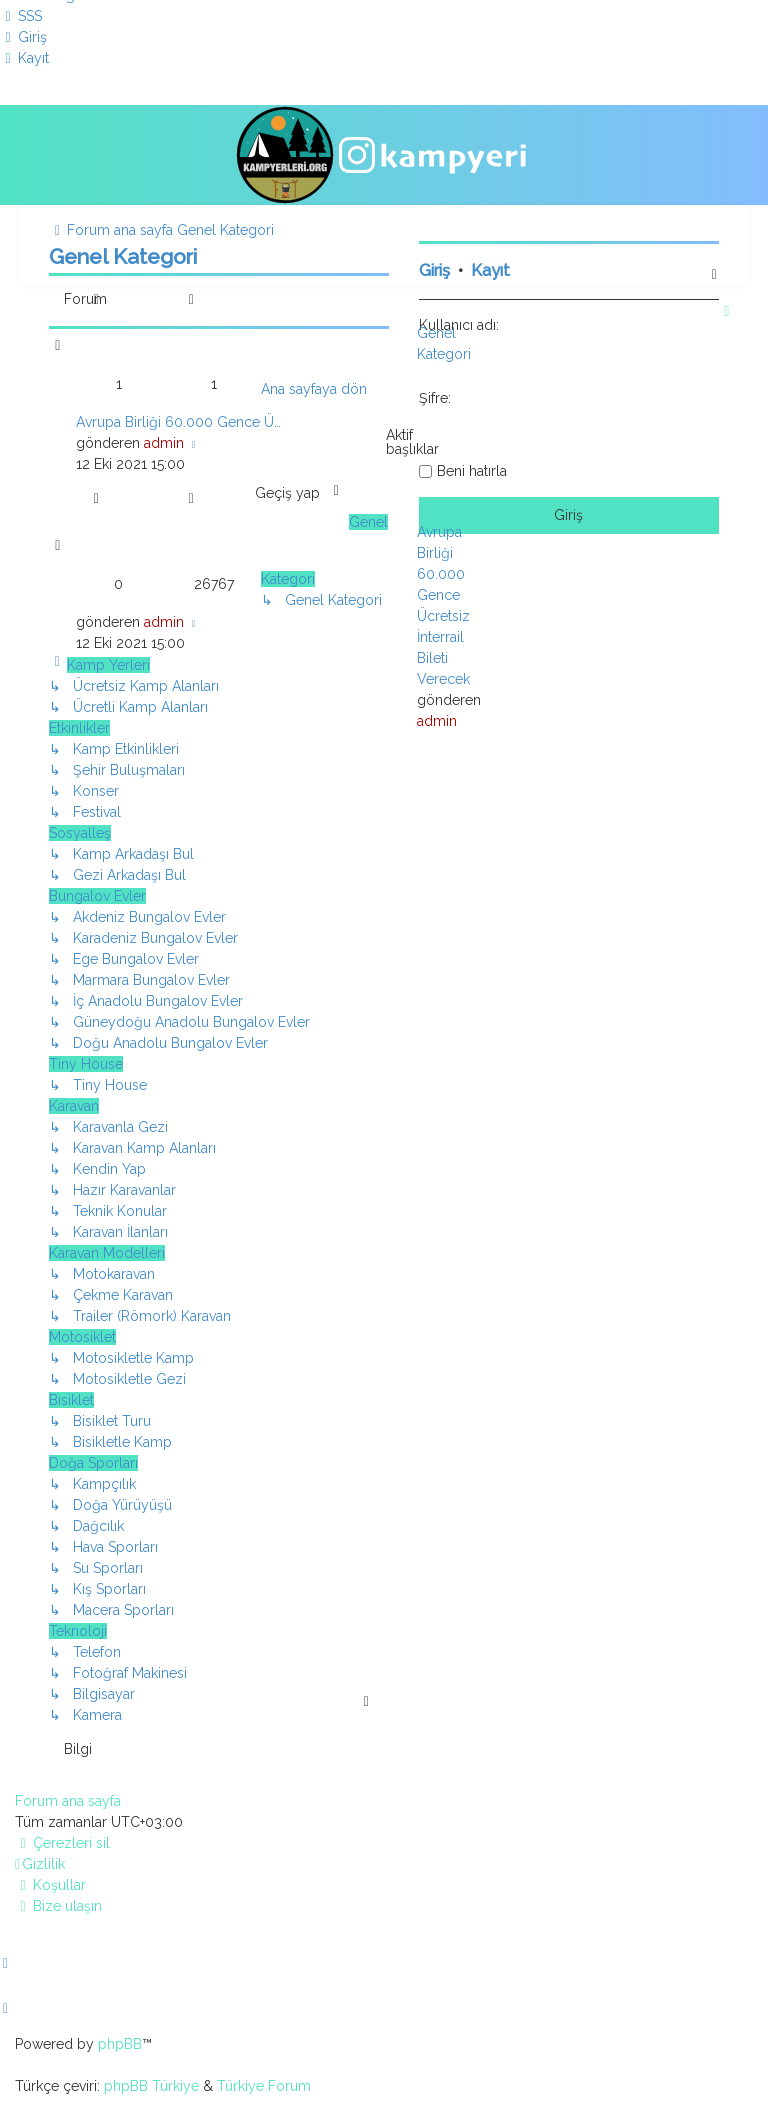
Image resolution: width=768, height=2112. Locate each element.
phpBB (120, 2044)
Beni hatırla (472, 471)
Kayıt (490, 270)
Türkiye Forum (264, 2086)
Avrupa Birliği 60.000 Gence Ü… (178, 422)
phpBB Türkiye (151, 2086)
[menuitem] (21, 16)
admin (164, 443)
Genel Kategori (123, 256)
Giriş (434, 270)
